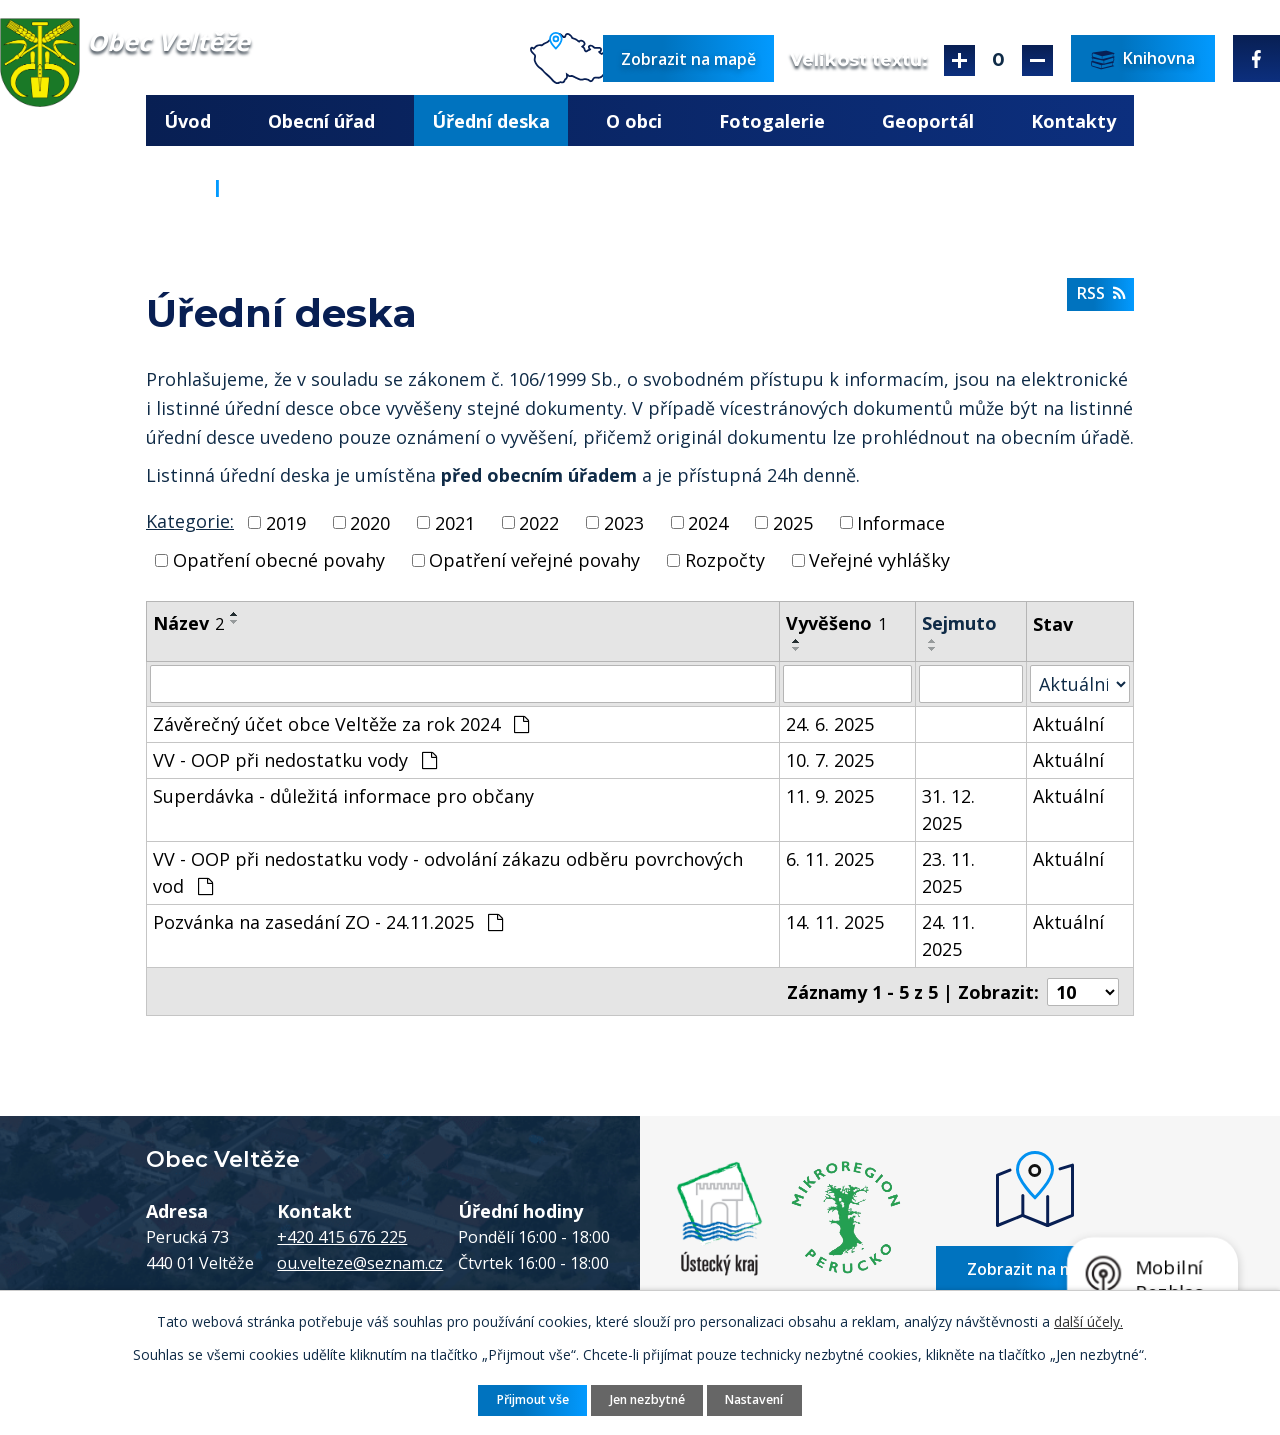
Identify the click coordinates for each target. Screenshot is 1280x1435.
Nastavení (754, 1399)
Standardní (998, 60)
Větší (959, 60)
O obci (634, 121)
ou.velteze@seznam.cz (360, 1262)
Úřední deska (491, 121)
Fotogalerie (772, 121)
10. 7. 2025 (830, 760)
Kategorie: (190, 521)
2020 (370, 522)
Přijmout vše (533, 1399)
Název (188, 623)
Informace (901, 522)
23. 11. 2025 (948, 872)
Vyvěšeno (836, 623)
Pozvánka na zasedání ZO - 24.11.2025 (328, 922)
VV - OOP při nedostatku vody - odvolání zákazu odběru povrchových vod (448, 872)
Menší (1037, 60)
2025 (793, 522)
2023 (624, 522)
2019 (286, 522)
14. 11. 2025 (835, 922)
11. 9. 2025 (830, 796)
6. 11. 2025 (830, 859)
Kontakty (1073, 121)
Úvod (187, 121)
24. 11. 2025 (948, 935)
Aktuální (1068, 724)
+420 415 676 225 (342, 1236)
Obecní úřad (321, 121)
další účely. (1088, 1321)
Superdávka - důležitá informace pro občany (343, 796)
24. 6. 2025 (830, 724)
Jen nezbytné (647, 1399)
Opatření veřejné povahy (534, 560)
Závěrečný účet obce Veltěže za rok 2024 (341, 724)
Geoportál (928, 121)
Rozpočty (725, 560)
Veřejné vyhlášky (879, 560)
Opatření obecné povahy (279, 560)
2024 (708, 522)
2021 (455, 522)
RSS (1101, 293)
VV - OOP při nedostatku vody (295, 760)
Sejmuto (959, 623)
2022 (539, 522)
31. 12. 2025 (948, 809)
